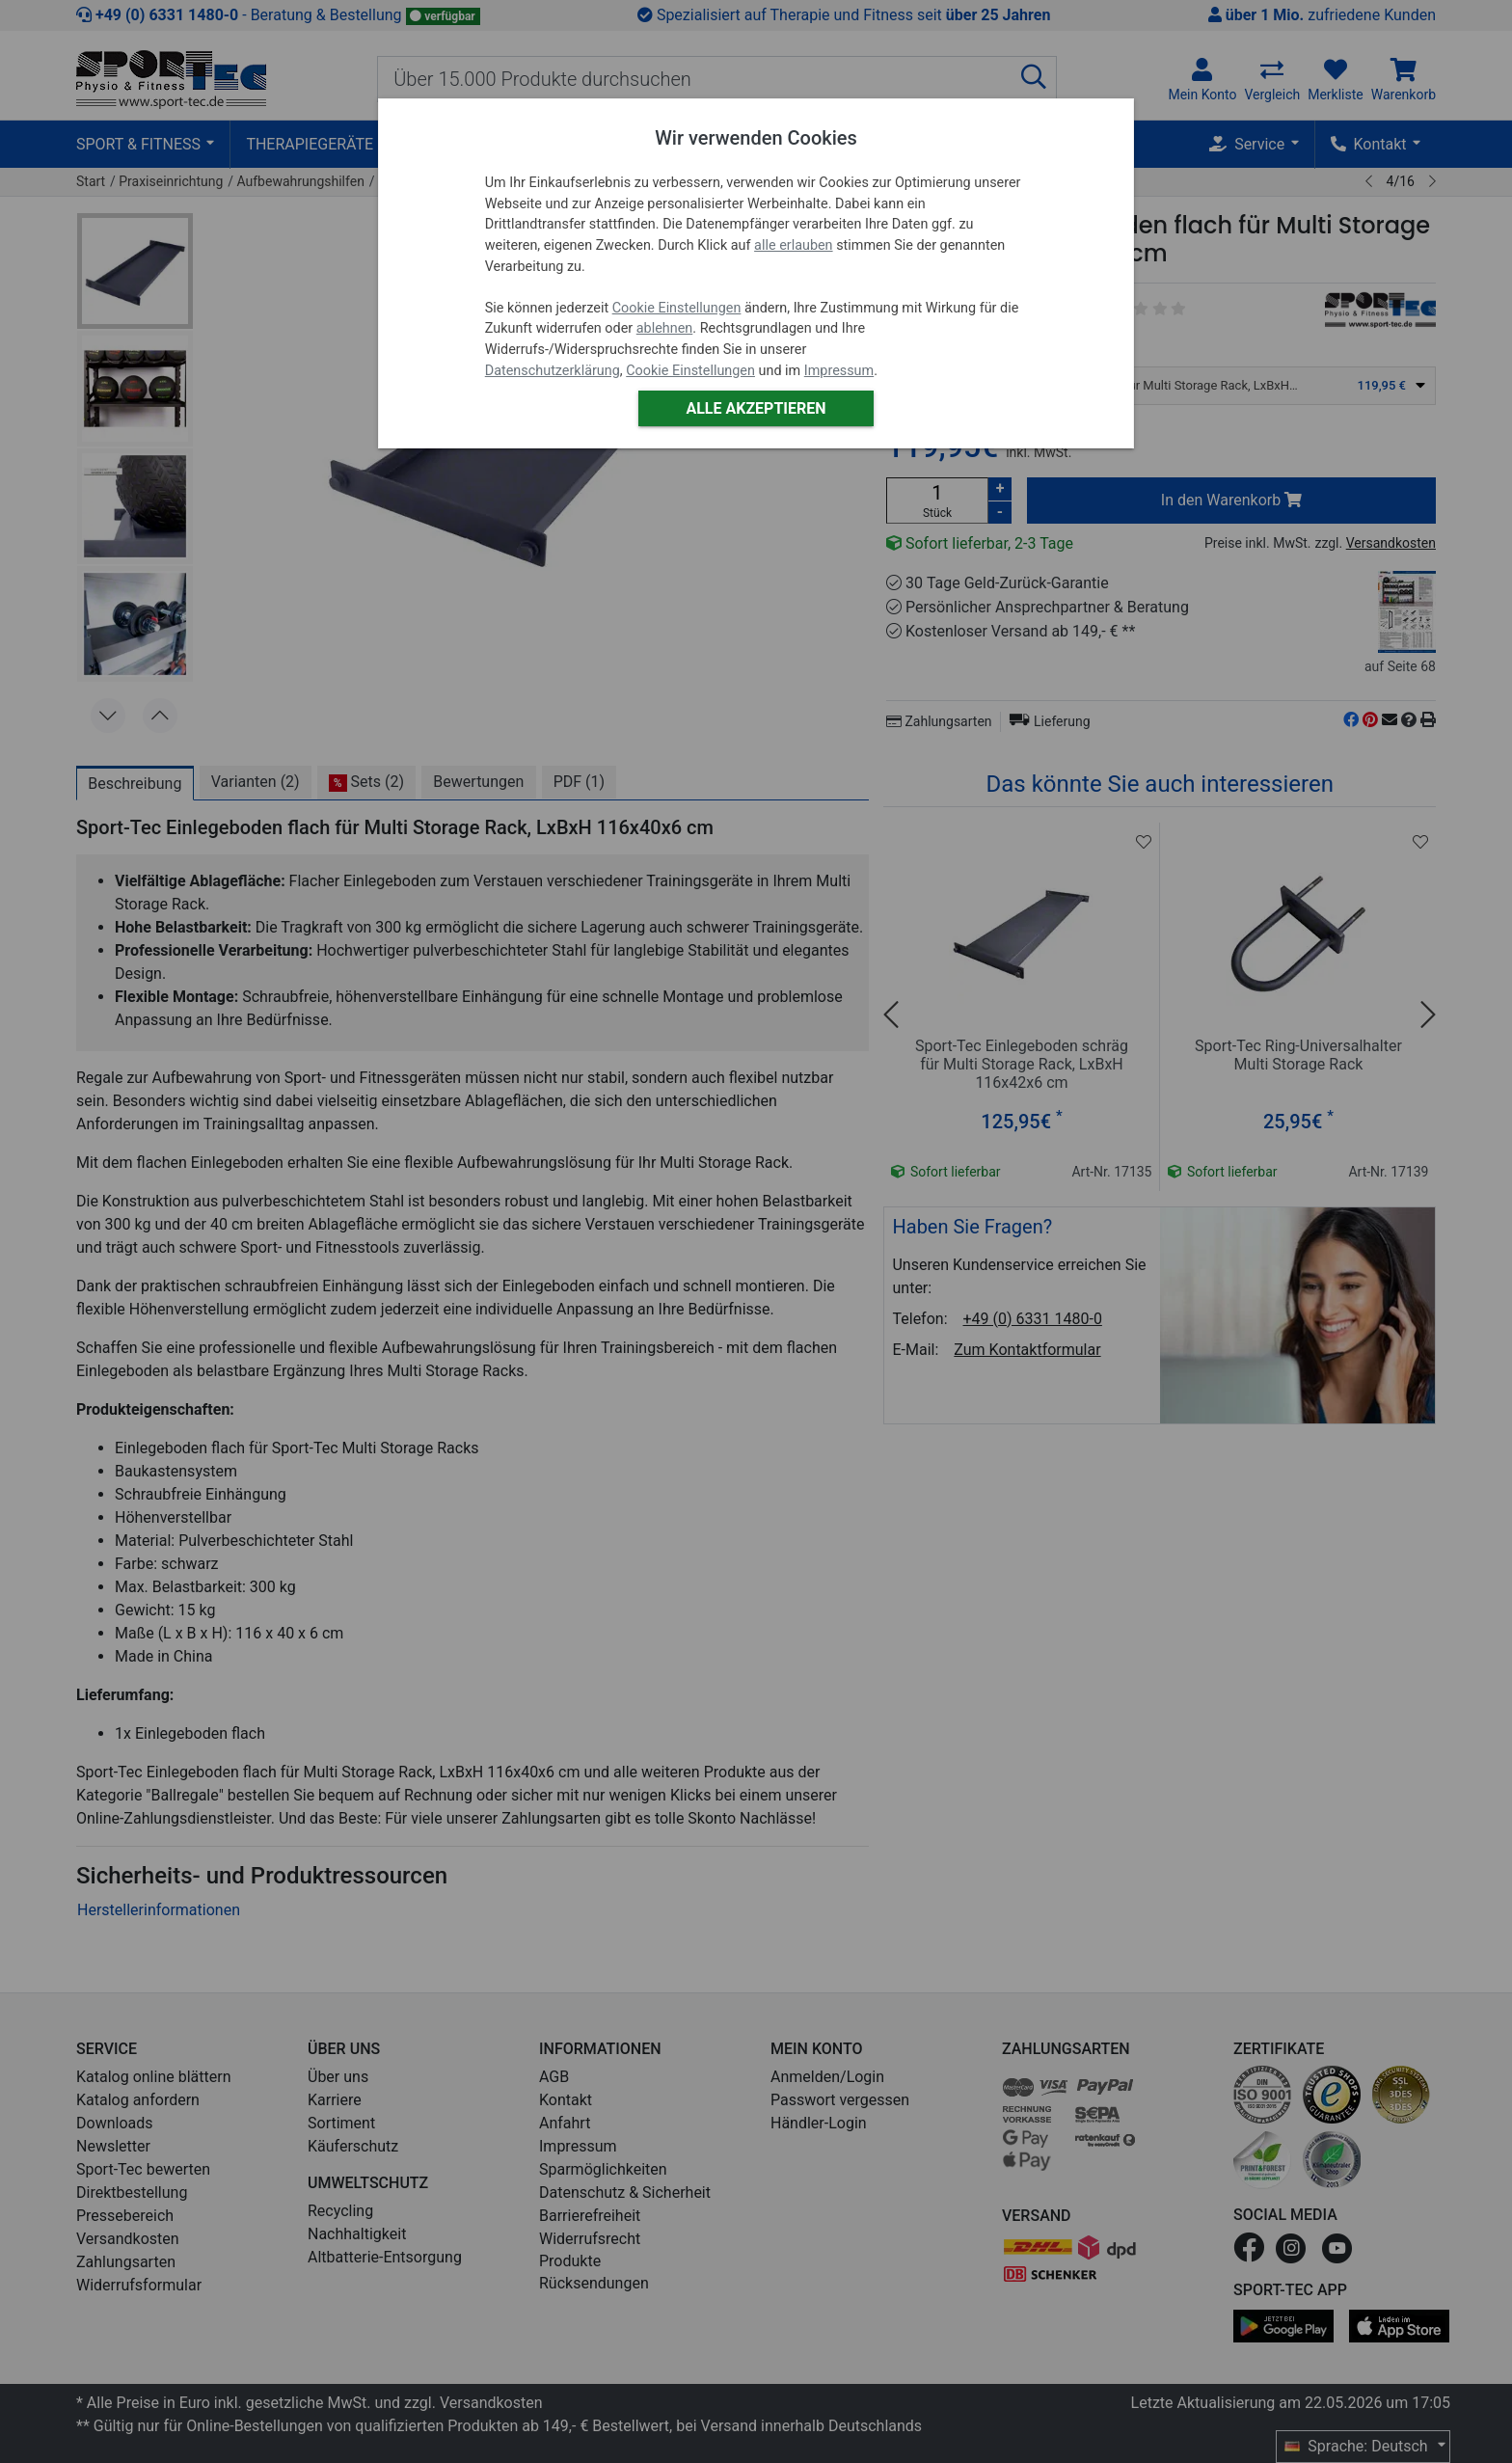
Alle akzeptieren (755, 408)
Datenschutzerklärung (552, 371)
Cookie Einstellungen (677, 308)
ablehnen (664, 328)
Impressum (839, 371)
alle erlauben (793, 245)
